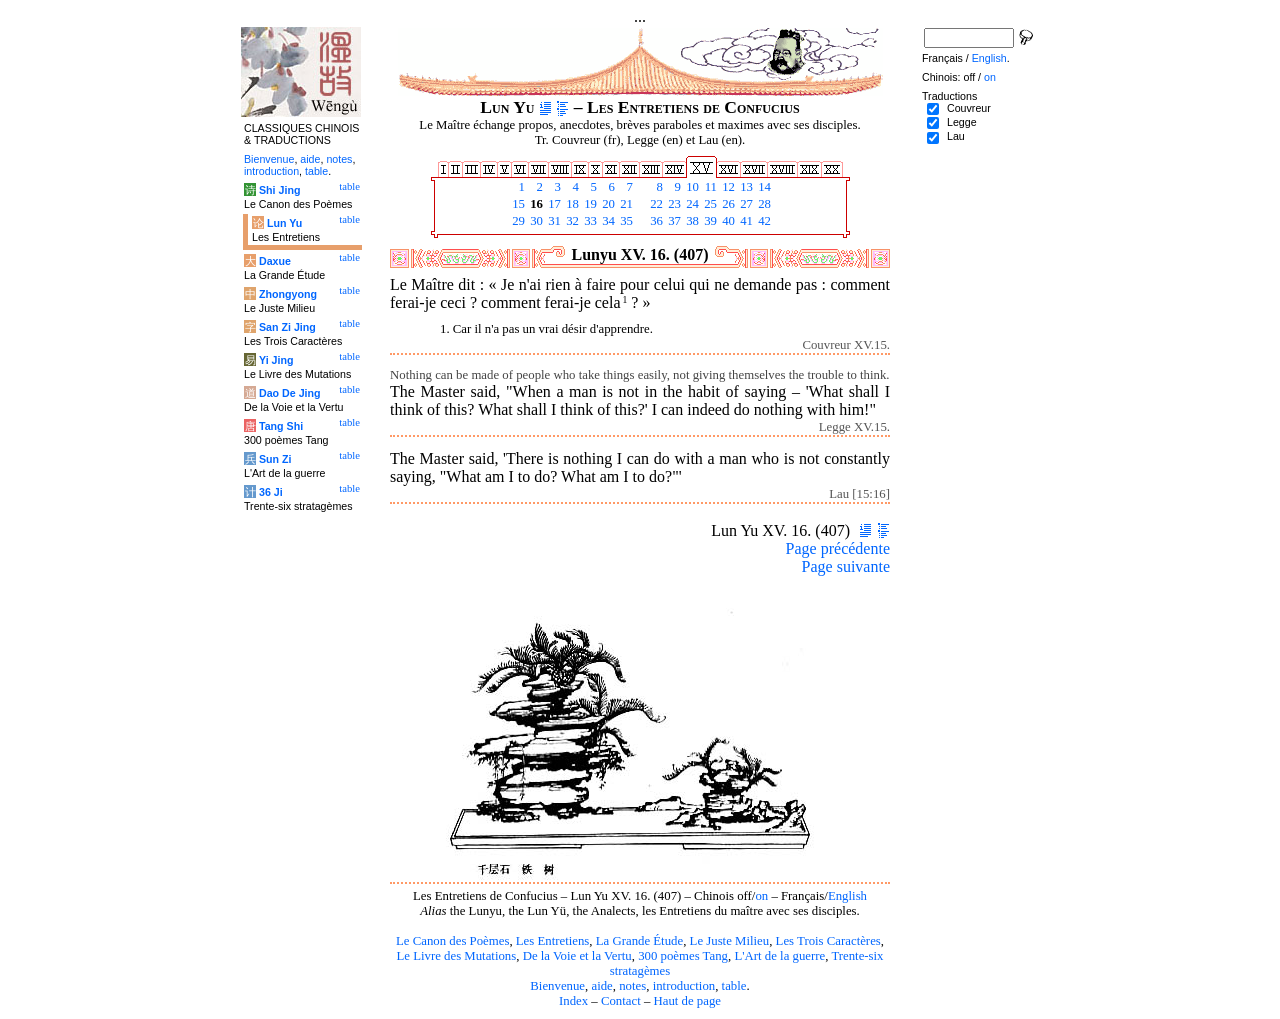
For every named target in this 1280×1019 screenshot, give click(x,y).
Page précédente (838, 548)
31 (553, 221)
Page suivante (846, 566)
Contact (621, 1001)
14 (763, 187)
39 (709, 221)
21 (625, 204)
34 (607, 221)
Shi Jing (279, 190)
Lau (956, 136)
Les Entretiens (553, 941)
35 (625, 221)
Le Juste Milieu (730, 941)
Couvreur (969, 108)
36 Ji (271, 492)
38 (691, 221)
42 (763, 221)
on (761, 896)
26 (727, 204)
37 (673, 221)
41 (745, 221)
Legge (962, 122)
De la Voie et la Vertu (577, 956)
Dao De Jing (290, 393)
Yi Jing (276, 360)
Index (573, 1001)
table (734, 986)
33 (589, 221)
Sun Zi (275, 459)
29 (517, 221)
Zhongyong (288, 294)
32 (571, 221)
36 (655, 221)
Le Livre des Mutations (456, 956)
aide (601, 986)
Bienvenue (557, 986)
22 (655, 204)
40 (727, 221)
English (847, 896)
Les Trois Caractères (828, 941)
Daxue (275, 261)
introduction (684, 986)
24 (691, 204)
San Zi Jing (287, 327)
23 (673, 204)
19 (589, 204)
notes (632, 986)
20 (607, 204)
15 (517, 204)
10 (691, 187)
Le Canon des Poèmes (452, 941)
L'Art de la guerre (779, 956)
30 (535, 221)
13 (745, 187)
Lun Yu (284, 223)
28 (763, 204)
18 (571, 204)
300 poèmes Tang (683, 956)
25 (709, 204)
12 (727, 187)
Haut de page (688, 1001)
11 (709, 187)
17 (553, 204)
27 (745, 204)
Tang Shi (281, 426)
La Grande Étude (639, 941)
